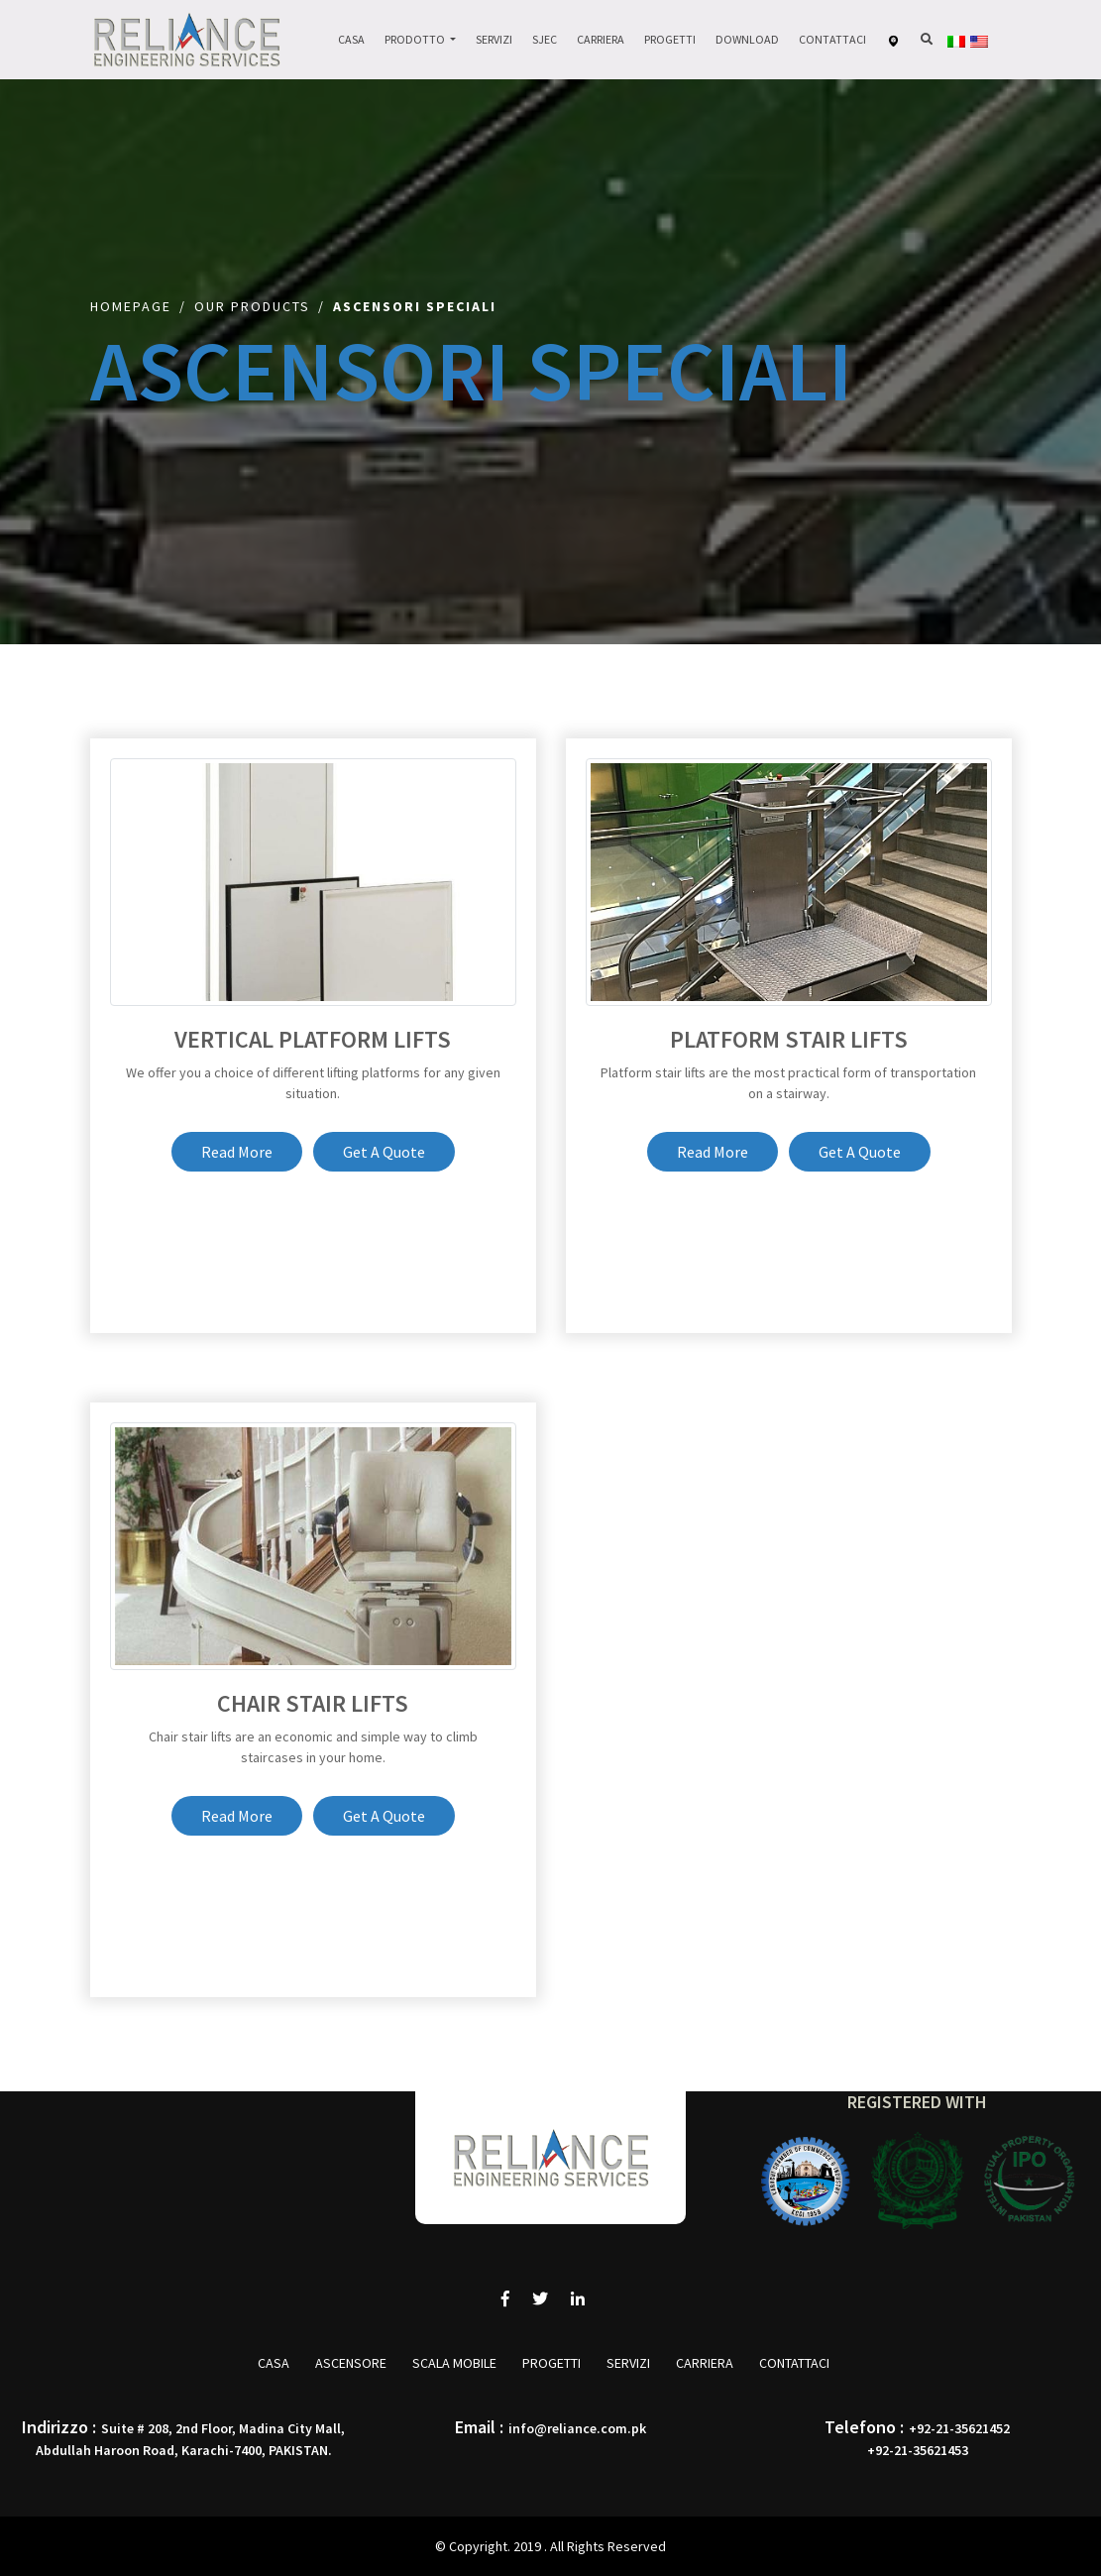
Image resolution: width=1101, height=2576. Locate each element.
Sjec (544, 39)
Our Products (252, 306)
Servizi (494, 39)
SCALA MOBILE (454, 2363)
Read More (237, 1152)
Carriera (600, 39)
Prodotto (416, 39)
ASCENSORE (350, 2363)
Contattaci (832, 39)
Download (747, 39)
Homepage (130, 306)
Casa (351, 39)
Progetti (670, 39)
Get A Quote (384, 1152)
